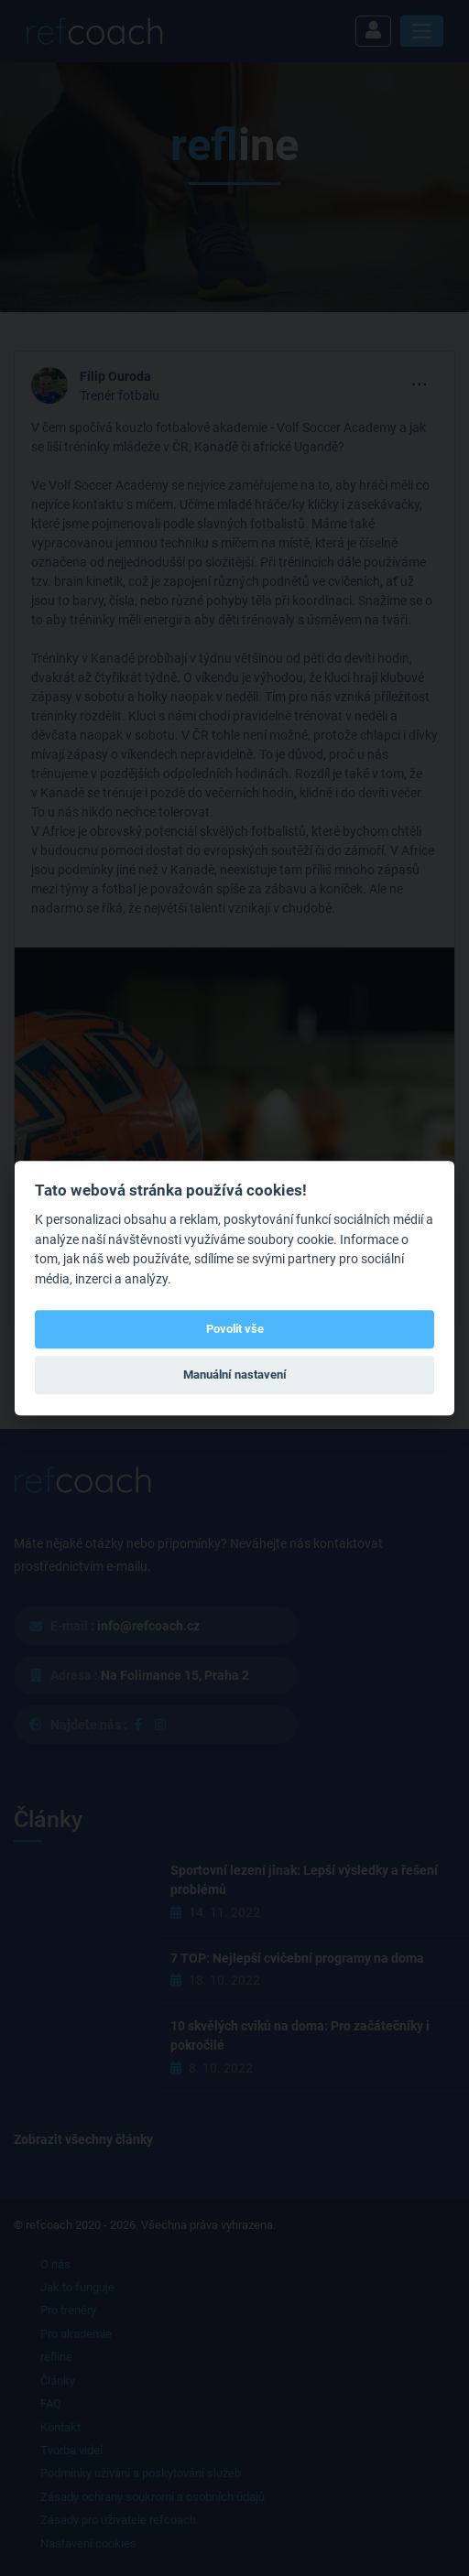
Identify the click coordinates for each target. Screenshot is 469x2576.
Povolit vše (235, 1329)
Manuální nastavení (235, 1375)
